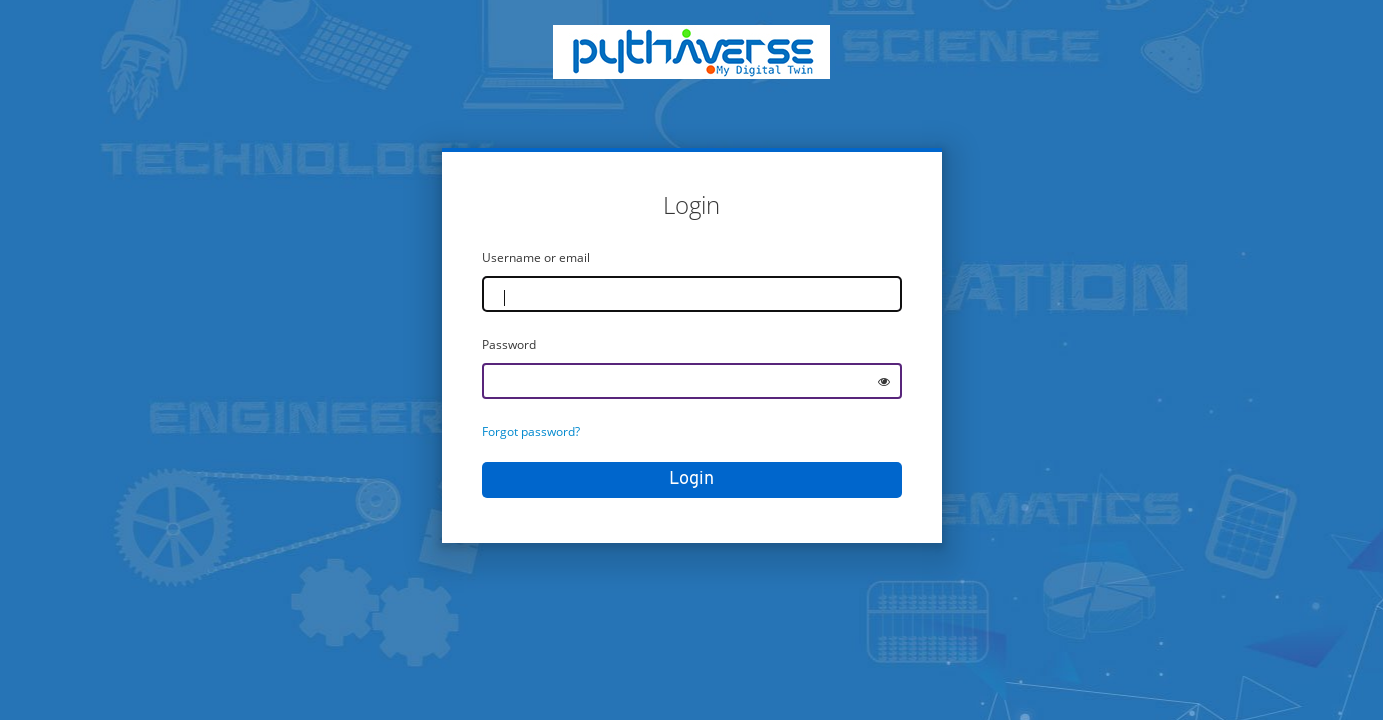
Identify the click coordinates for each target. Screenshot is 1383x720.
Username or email (536, 257)
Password (509, 344)
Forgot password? (531, 431)
